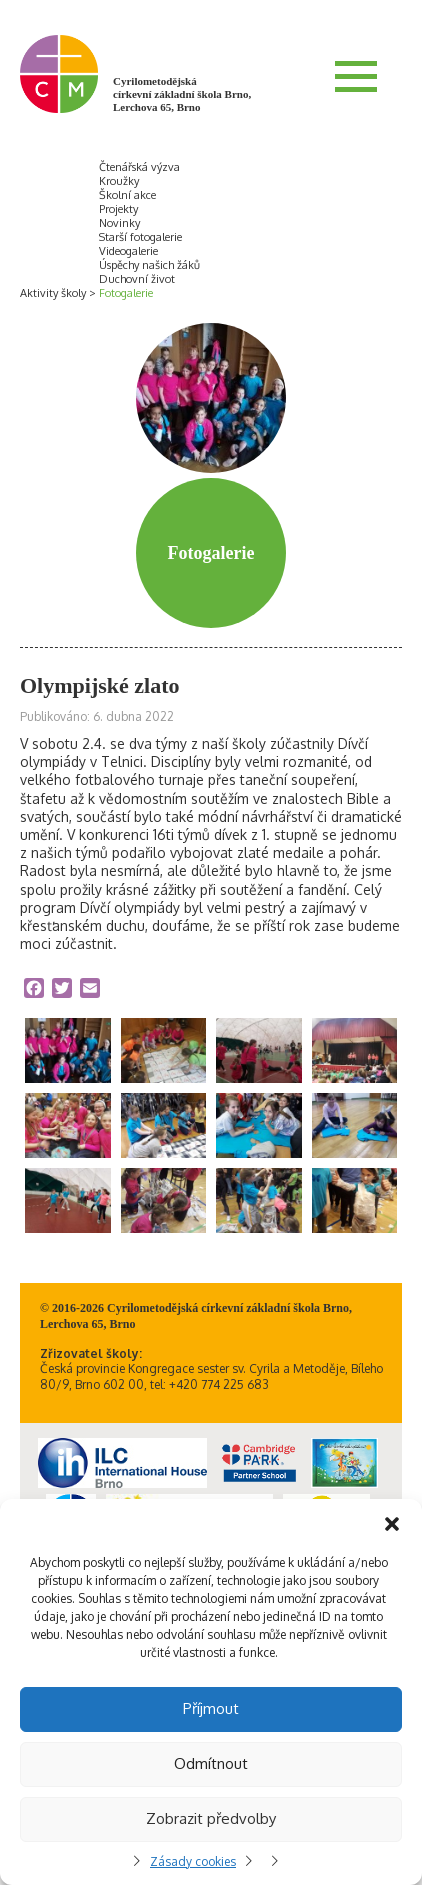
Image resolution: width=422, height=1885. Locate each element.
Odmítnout (211, 1763)
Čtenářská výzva (139, 167)
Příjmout (211, 1708)
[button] (392, 1524)
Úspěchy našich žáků (149, 265)
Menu (356, 76)
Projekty (118, 209)
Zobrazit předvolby (211, 1818)
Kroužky (119, 181)
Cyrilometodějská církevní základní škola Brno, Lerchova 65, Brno (182, 94)
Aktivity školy (53, 293)
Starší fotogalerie (140, 237)
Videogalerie (128, 251)
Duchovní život (137, 279)
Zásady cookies (193, 1861)
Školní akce (127, 195)
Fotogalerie (126, 293)
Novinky (119, 223)
